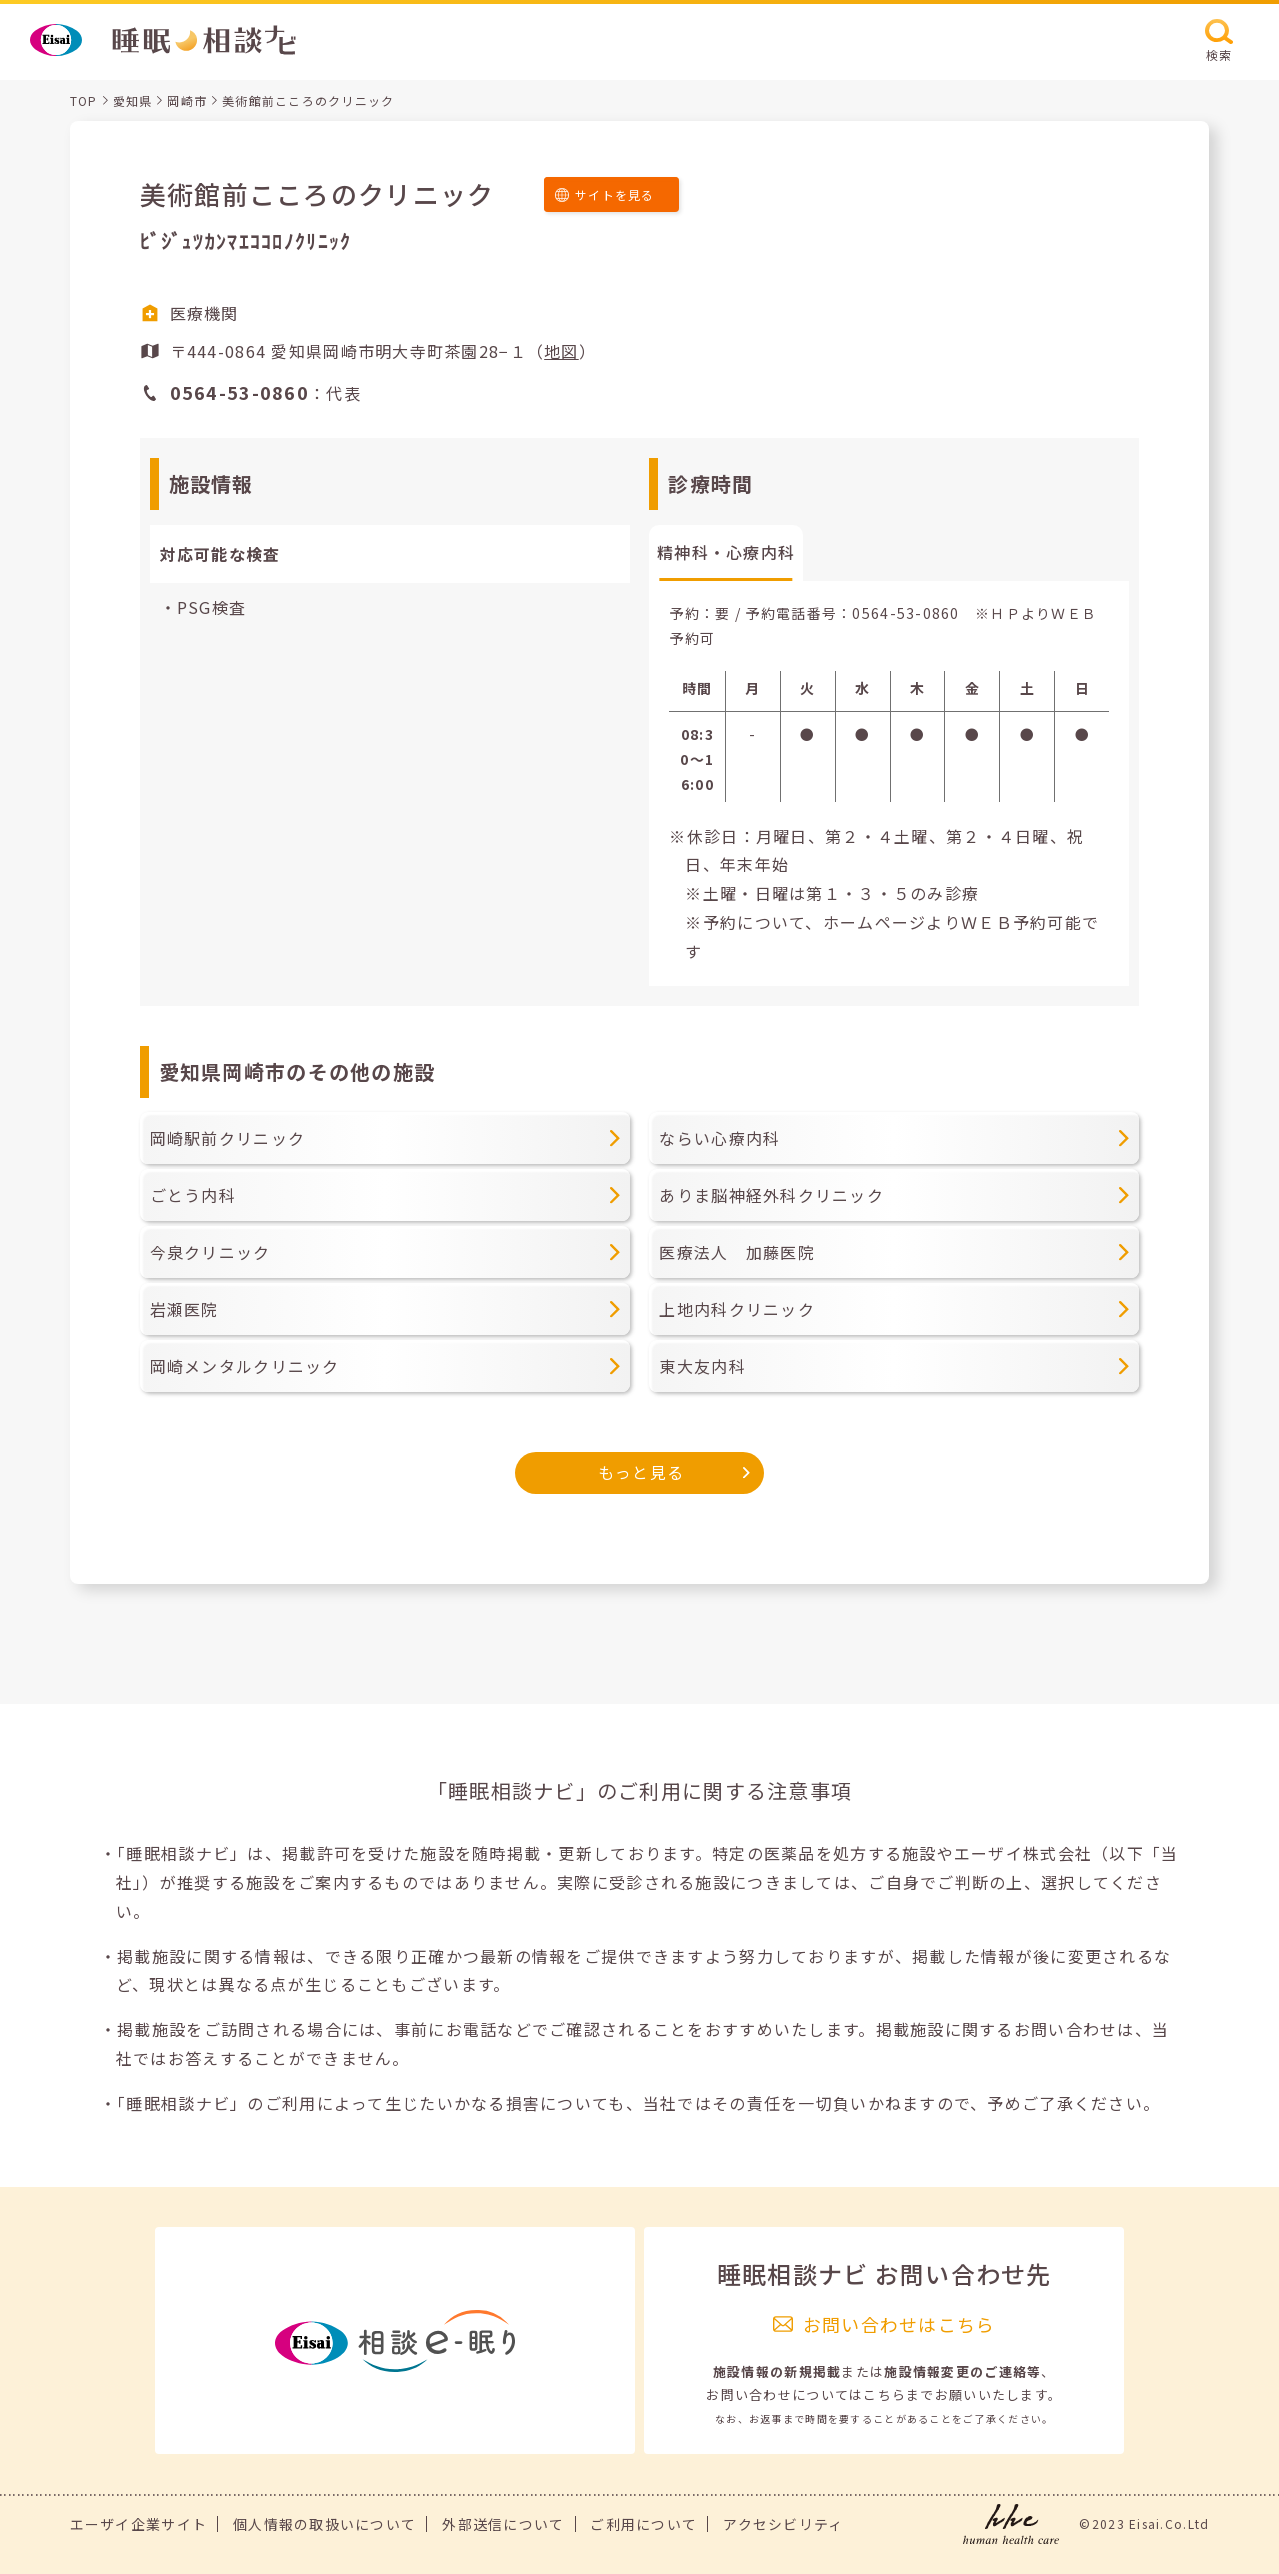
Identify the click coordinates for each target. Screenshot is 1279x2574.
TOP (84, 100)
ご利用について (643, 2524)
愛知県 (133, 100)
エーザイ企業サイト (139, 2524)
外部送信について (503, 2524)
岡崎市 (187, 100)
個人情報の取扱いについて (324, 2524)
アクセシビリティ (783, 2524)
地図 (561, 351)
